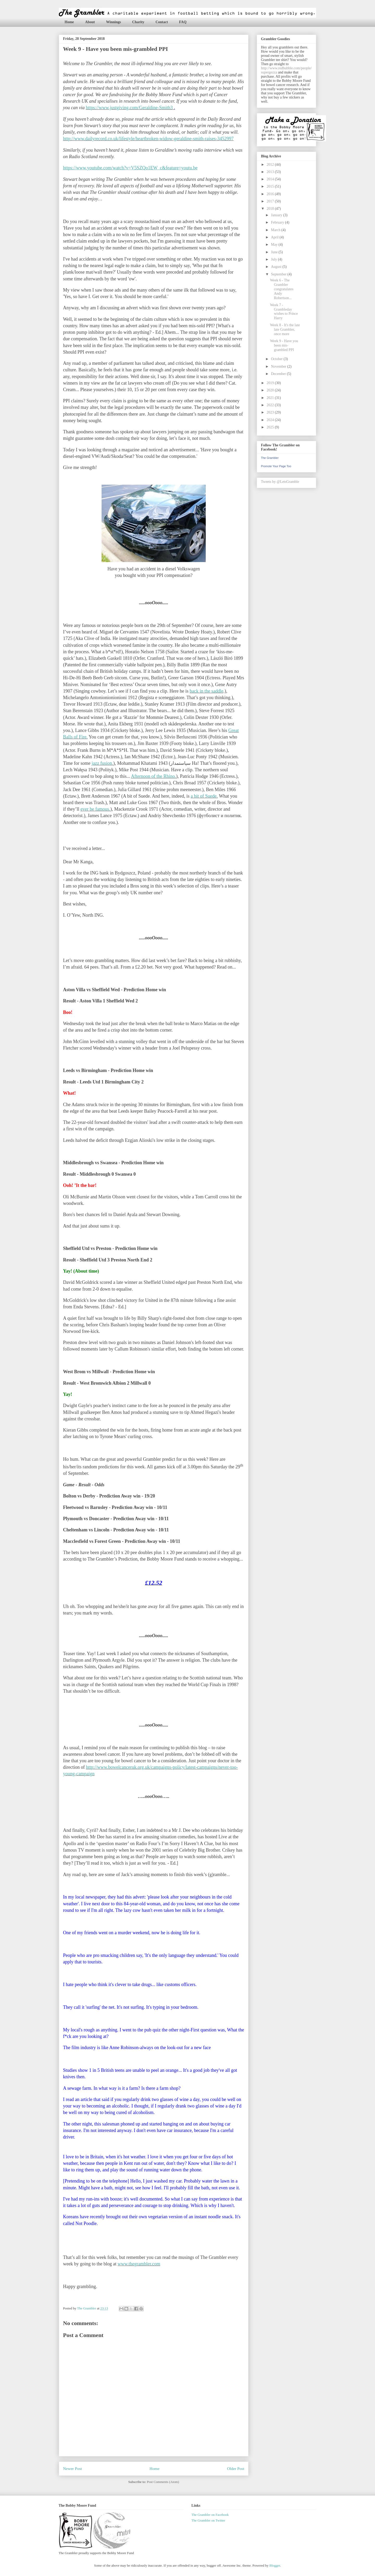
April (275, 237)
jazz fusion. (102, 763)
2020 (271, 390)
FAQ (183, 22)
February (278, 222)
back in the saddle (206, 691)
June (274, 252)
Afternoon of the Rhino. (153, 776)
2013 (271, 172)
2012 (271, 165)
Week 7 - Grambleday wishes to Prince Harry (284, 311)
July (274, 259)
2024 (271, 420)
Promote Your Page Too (276, 466)
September (279, 274)
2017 (271, 201)
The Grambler (270, 457)
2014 (271, 179)
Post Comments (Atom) (163, 2482)
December (279, 374)
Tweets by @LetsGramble (280, 482)
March (276, 230)
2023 (271, 412)
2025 (271, 427)
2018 (271, 209)
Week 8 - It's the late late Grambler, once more (285, 329)
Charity (138, 22)
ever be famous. (95, 809)
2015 (271, 186)
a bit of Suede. (204, 796)
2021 (271, 398)
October (277, 359)
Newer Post (72, 2468)
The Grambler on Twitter (208, 2520)
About (90, 22)
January (277, 215)
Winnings (113, 22)
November (279, 366)
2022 (271, 405)
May (274, 244)
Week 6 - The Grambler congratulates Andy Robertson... (281, 289)
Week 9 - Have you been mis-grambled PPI (284, 345)
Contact (161, 22)
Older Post (235, 2468)
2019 (271, 383)
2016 (271, 194)
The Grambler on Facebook (210, 2515)
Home (69, 22)
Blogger (274, 2565)
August (276, 267)
